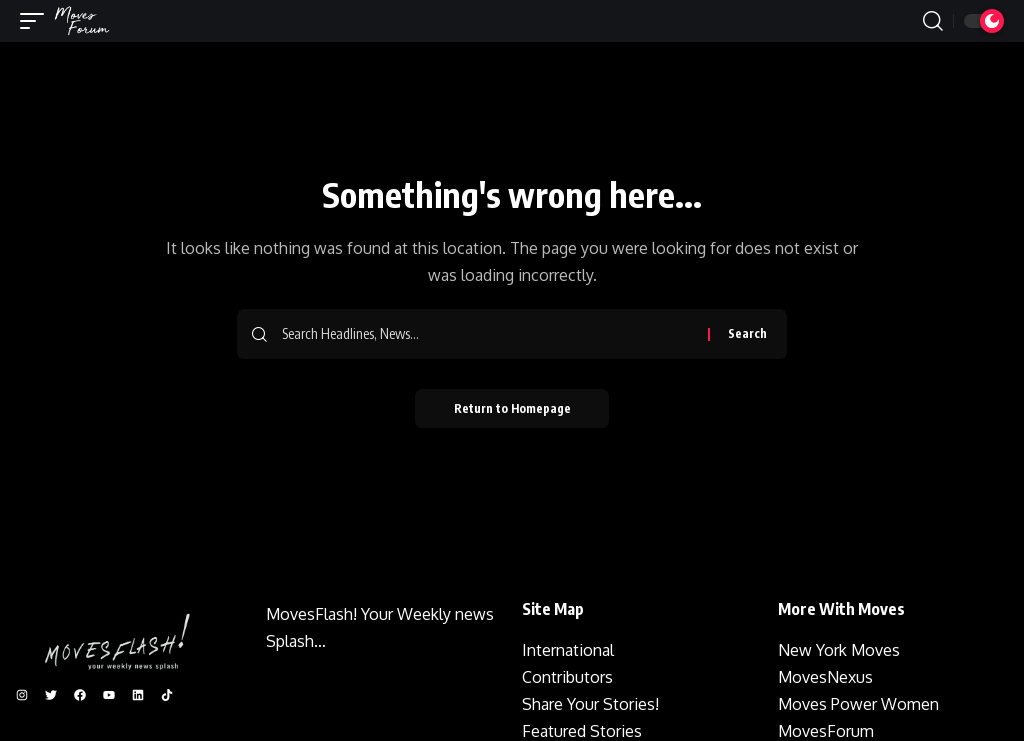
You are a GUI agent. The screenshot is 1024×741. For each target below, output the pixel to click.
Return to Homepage (512, 408)
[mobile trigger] (37, 21)
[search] (933, 21)
